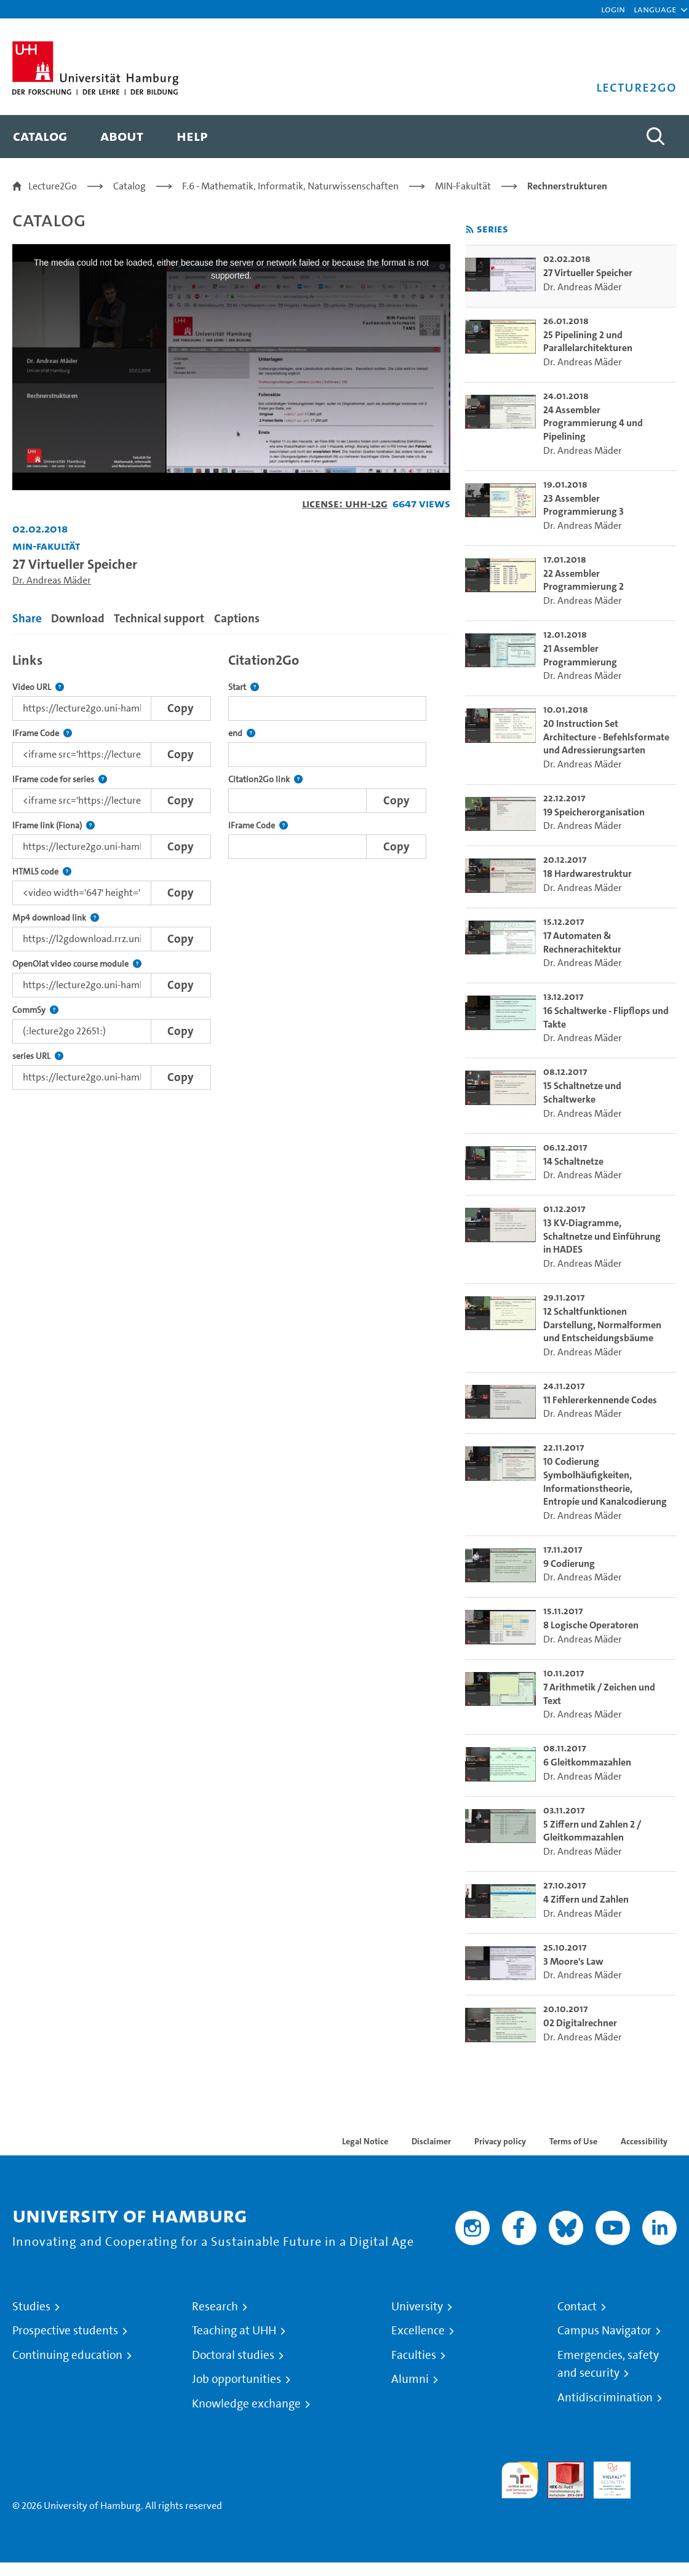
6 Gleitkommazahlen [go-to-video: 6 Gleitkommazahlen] (587, 1762)
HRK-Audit (605, 2476)
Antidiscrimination (605, 2398)
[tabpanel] (231, 868)
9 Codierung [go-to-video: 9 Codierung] (569, 1563)
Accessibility (644, 2141)
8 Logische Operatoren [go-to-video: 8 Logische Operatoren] (591, 1625)
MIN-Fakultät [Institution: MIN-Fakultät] (46, 545)
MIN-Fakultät (463, 186)
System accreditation (658, 2476)
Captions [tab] (237, 618)
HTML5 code (41, 871)
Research (215, 2307)
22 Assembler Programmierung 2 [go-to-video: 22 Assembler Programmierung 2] (583, 580)
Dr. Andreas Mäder (51, 580)
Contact (577, 2307)
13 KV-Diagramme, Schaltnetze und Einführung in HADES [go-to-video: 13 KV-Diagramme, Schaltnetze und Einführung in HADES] (602, 1236)
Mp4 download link (55, 917)
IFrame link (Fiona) (53, 825)
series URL (37, 1056)
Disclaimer (431, 2141)
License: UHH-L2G (345, 503)
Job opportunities (236, 2379)
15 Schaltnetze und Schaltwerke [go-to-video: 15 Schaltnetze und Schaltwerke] (582, 1092)
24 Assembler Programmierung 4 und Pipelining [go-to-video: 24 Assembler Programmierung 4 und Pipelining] (593, 423)
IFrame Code (42, 733)
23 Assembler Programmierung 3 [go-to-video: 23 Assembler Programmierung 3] (583, 505)
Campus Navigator (604, 2331)
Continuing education (67, 2355)
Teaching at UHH (234, 2331)
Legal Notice (365, 2141)
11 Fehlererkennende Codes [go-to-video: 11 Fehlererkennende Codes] (600, 1399)
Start (243, 687)
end (241, 733)
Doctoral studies (233, 2355)
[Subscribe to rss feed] (469, 229)
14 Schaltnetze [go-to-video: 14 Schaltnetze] (573, 1161)
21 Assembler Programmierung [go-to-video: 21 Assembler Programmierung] (580, 655)
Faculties (413, 2355)
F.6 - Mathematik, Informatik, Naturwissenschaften (290, 186)
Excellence (418, 2331)
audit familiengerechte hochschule (519, 2480)
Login (613, 8)
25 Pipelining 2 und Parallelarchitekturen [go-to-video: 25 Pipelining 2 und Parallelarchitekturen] (587, 341)
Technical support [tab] (159, 618)
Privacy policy (500, 2141)
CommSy (35, 1010)
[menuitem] (40, 136)
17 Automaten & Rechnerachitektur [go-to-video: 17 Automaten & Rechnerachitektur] (582, 942)
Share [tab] (27, 618)
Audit (559, 2468)
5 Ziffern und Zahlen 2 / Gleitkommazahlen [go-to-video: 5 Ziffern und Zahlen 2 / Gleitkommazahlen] (592, 1831)
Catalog (129, 186)
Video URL (38, 687)
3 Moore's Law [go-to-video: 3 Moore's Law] (573, 1961)
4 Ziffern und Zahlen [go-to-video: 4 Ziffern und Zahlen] (586, 1899)
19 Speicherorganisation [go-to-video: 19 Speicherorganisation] (594, 812)
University (417, 2307)
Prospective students (65, 2331)
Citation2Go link (265, 779)
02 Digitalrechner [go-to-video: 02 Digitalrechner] (580, 2022)
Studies (31, 2307)
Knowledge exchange (246, 2404)
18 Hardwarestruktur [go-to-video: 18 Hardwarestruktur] (587, 873)
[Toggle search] (655, 136)
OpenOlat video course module (76, 963)
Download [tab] (78, 618)
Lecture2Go (52, 186)
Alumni (410, 2379)
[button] (655, 9)
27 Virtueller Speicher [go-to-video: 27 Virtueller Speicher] (587, 272)
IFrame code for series (59, 779)
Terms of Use (573, 2141)
